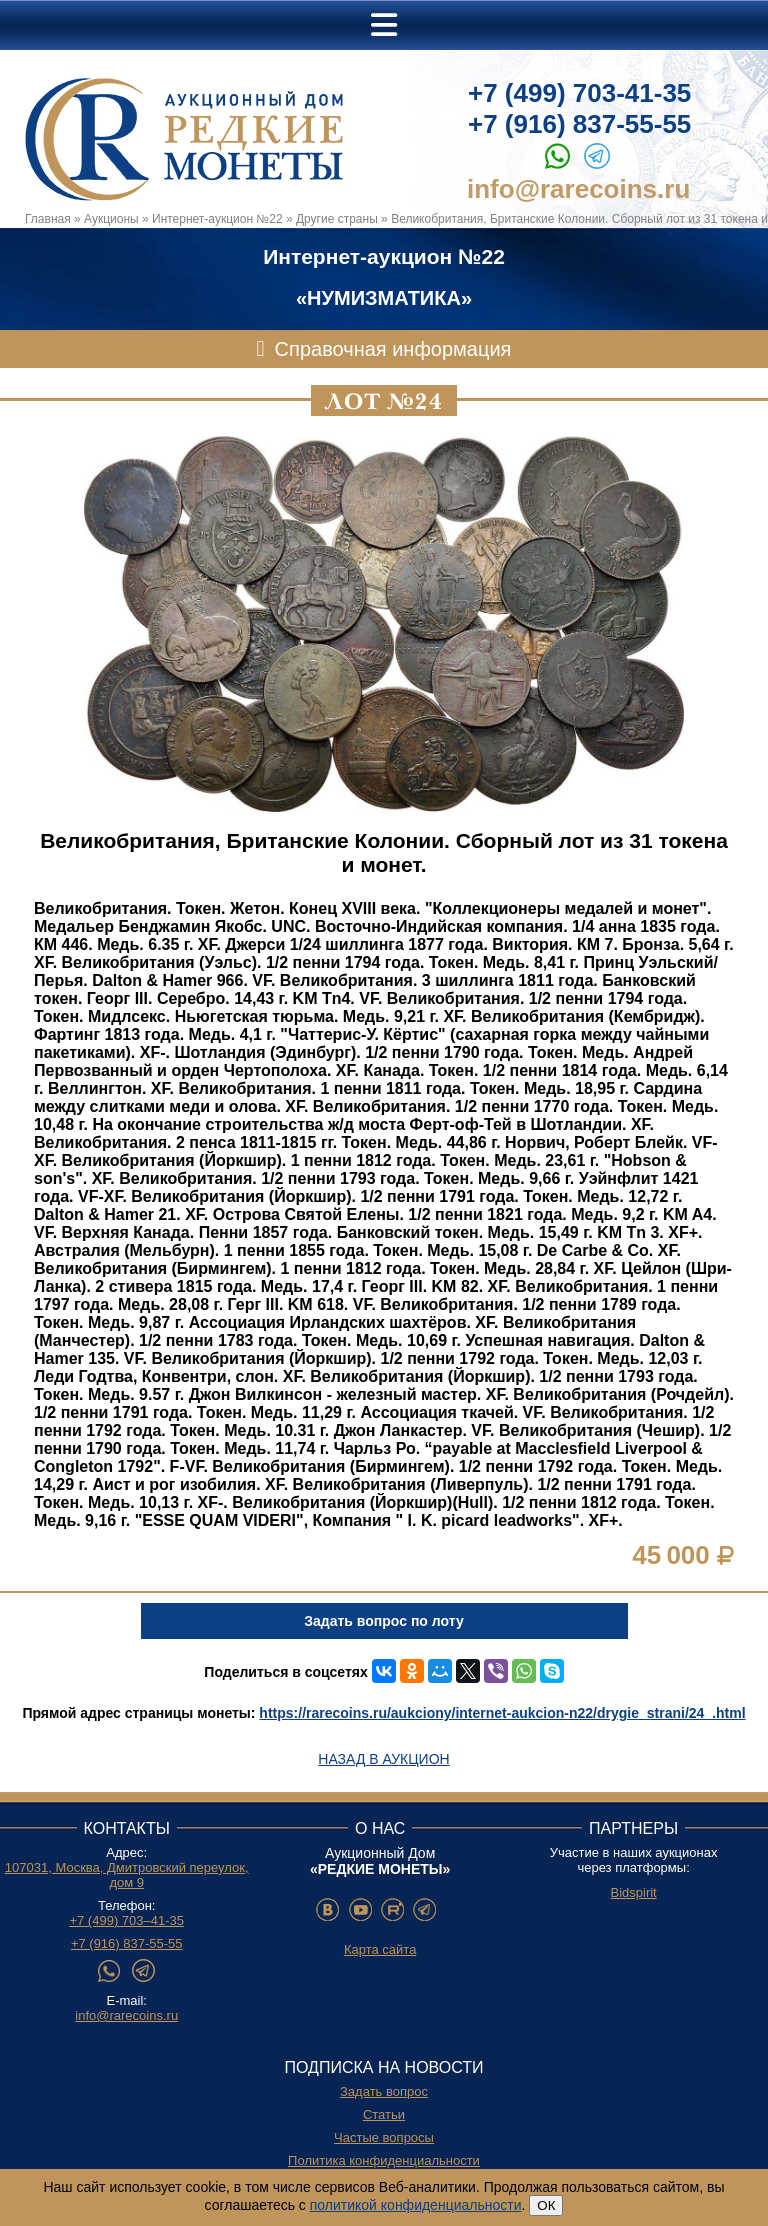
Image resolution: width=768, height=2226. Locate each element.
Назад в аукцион (383, 1759)
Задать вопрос (384, 2091)
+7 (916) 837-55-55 (579, 124)
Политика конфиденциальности (384, 2160)
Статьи (384, 2114)
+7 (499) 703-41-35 (579, 93)
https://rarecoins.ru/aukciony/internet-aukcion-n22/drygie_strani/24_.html (502, 1713)
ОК (546, 2205)
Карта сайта (380, 1949)
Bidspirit (633, 1892)
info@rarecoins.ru (578, 189)
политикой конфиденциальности (416, 2205)
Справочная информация (393, 349)
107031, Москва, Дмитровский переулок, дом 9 (127, 1875)
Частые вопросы (384, 2137)
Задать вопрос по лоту (383, 1621)
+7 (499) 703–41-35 (126, 1920)
